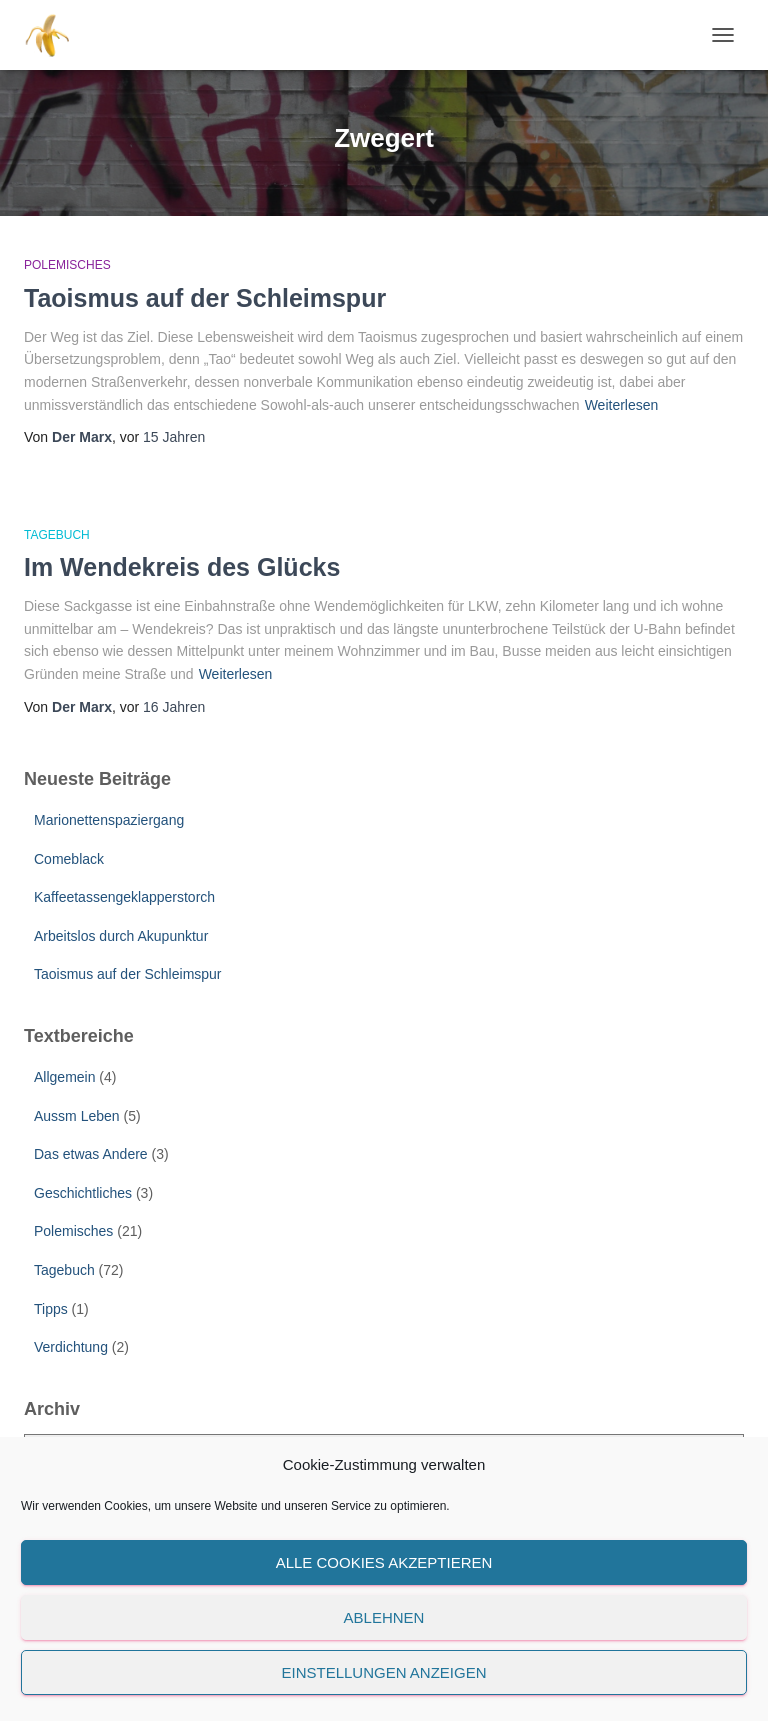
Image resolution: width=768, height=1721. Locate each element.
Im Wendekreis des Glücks (182, 567)
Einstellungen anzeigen (383, 1672)
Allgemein (64, 1077)
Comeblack (69, 859)
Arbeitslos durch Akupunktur (121, 936)
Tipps (51, 1309)
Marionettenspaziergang (109, 820)
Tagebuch (57, 535)
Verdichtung (71, 1347)
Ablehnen (384, 1617)
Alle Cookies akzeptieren (384, 1562)
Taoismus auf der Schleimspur (205, 298)
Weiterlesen (622, 405)
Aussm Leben (77, 1116)
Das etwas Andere (91, 1154)
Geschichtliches (83, 1193)
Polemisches (67, 265)
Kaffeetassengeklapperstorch (124, 897)
